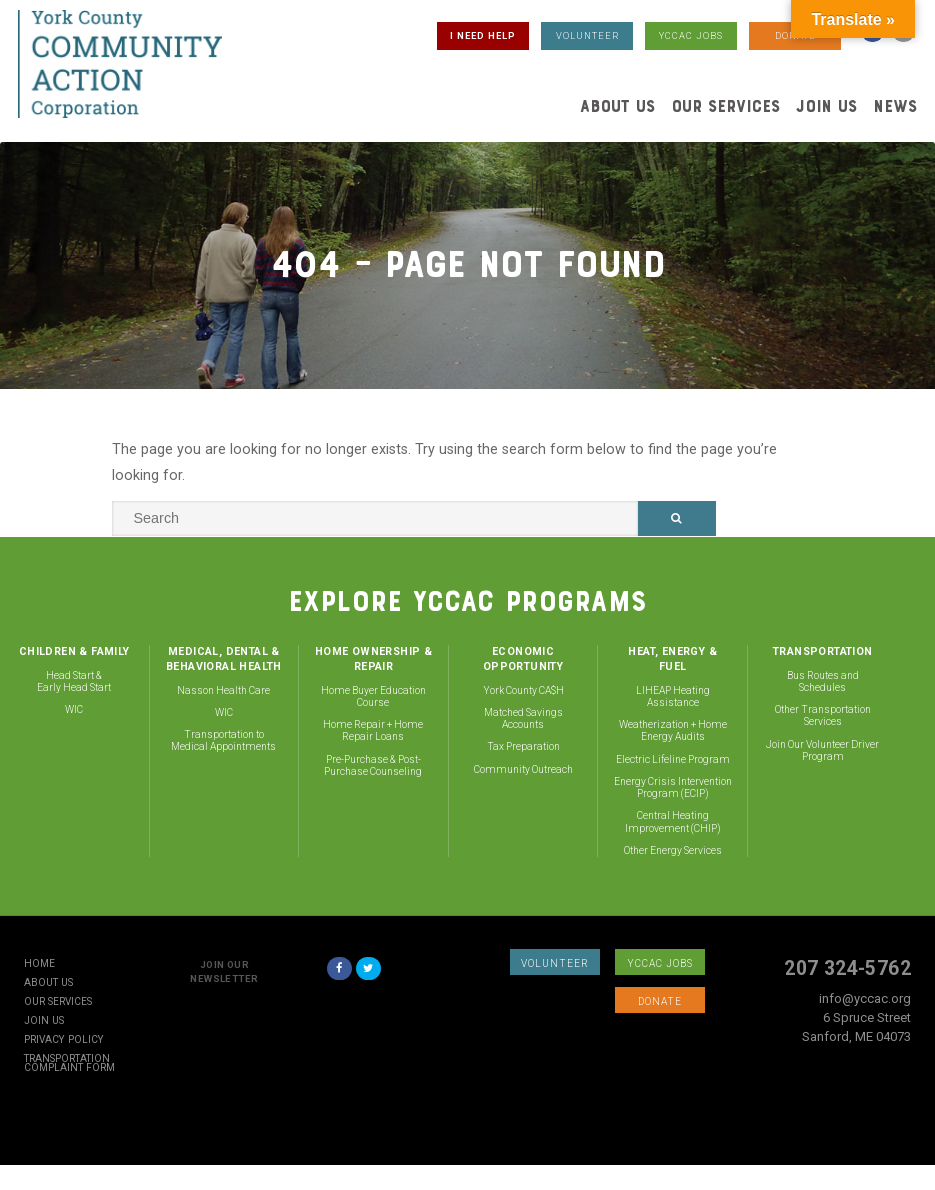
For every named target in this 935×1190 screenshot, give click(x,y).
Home (39, 964)
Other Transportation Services (823, 715)
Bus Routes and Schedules (823, 681)
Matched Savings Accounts (523, 718)
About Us (617, 106)
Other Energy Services (673, 850)
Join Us (826, 106)
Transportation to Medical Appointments (223, 740)
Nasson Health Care (223, 690)
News (895, 106)
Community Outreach (523, 769)
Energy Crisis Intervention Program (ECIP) (673, 787)
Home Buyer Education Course (373, 696)
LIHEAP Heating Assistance (673, 696)
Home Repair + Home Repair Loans (373, 730)
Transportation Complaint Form (69, 1063)
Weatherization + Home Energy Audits (673, 730)
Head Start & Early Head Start (74, 681)
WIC (74, 709)
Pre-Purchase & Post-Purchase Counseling (373, 765)
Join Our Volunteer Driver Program (822, 750)
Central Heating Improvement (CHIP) (673, 821)
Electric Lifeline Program (673, 759)
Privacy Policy (64, 1040)
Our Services (725, 106)
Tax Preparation (523, 746)
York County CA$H (523, 690)
